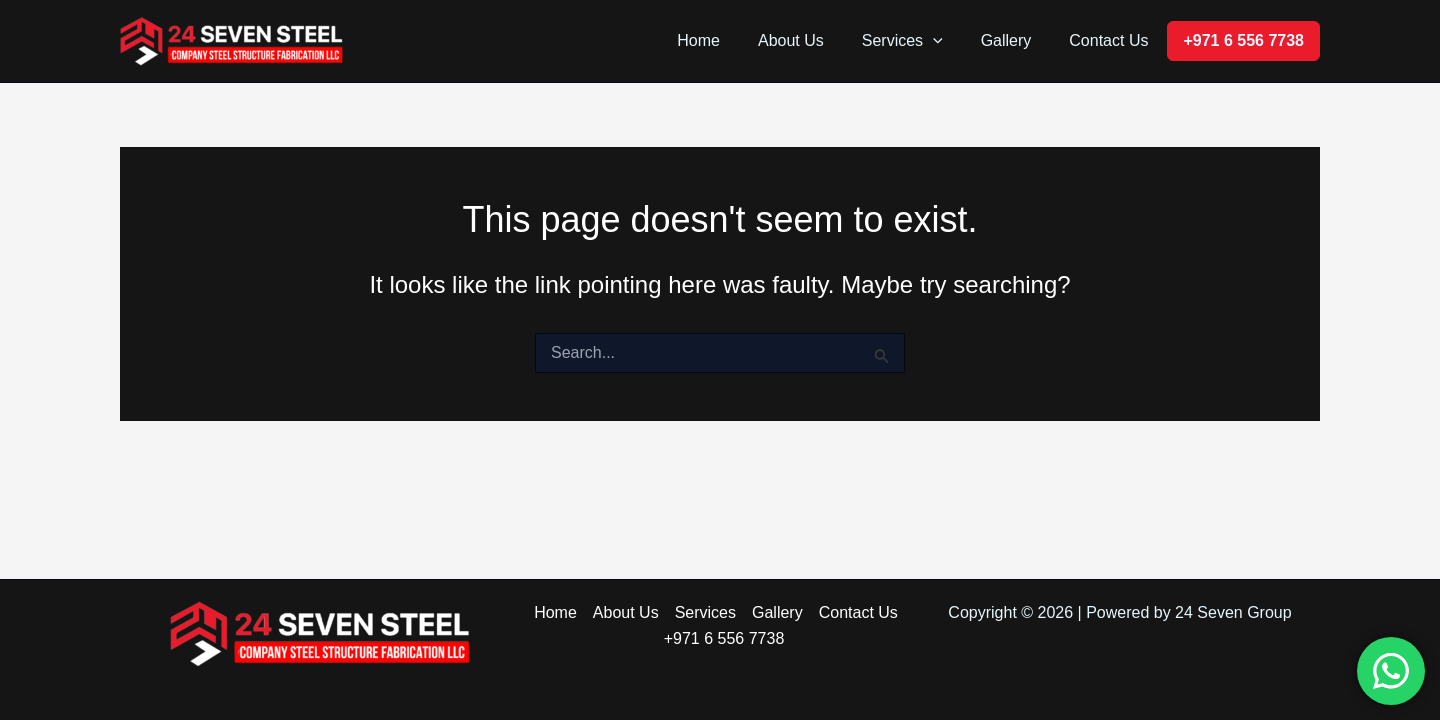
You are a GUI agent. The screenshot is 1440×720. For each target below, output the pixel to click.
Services (917, 41)
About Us (812, 40)
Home (725, 40)
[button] (948, 41)
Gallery (1015, 40)
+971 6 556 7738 (1243, 40)
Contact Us (1111, 40)
